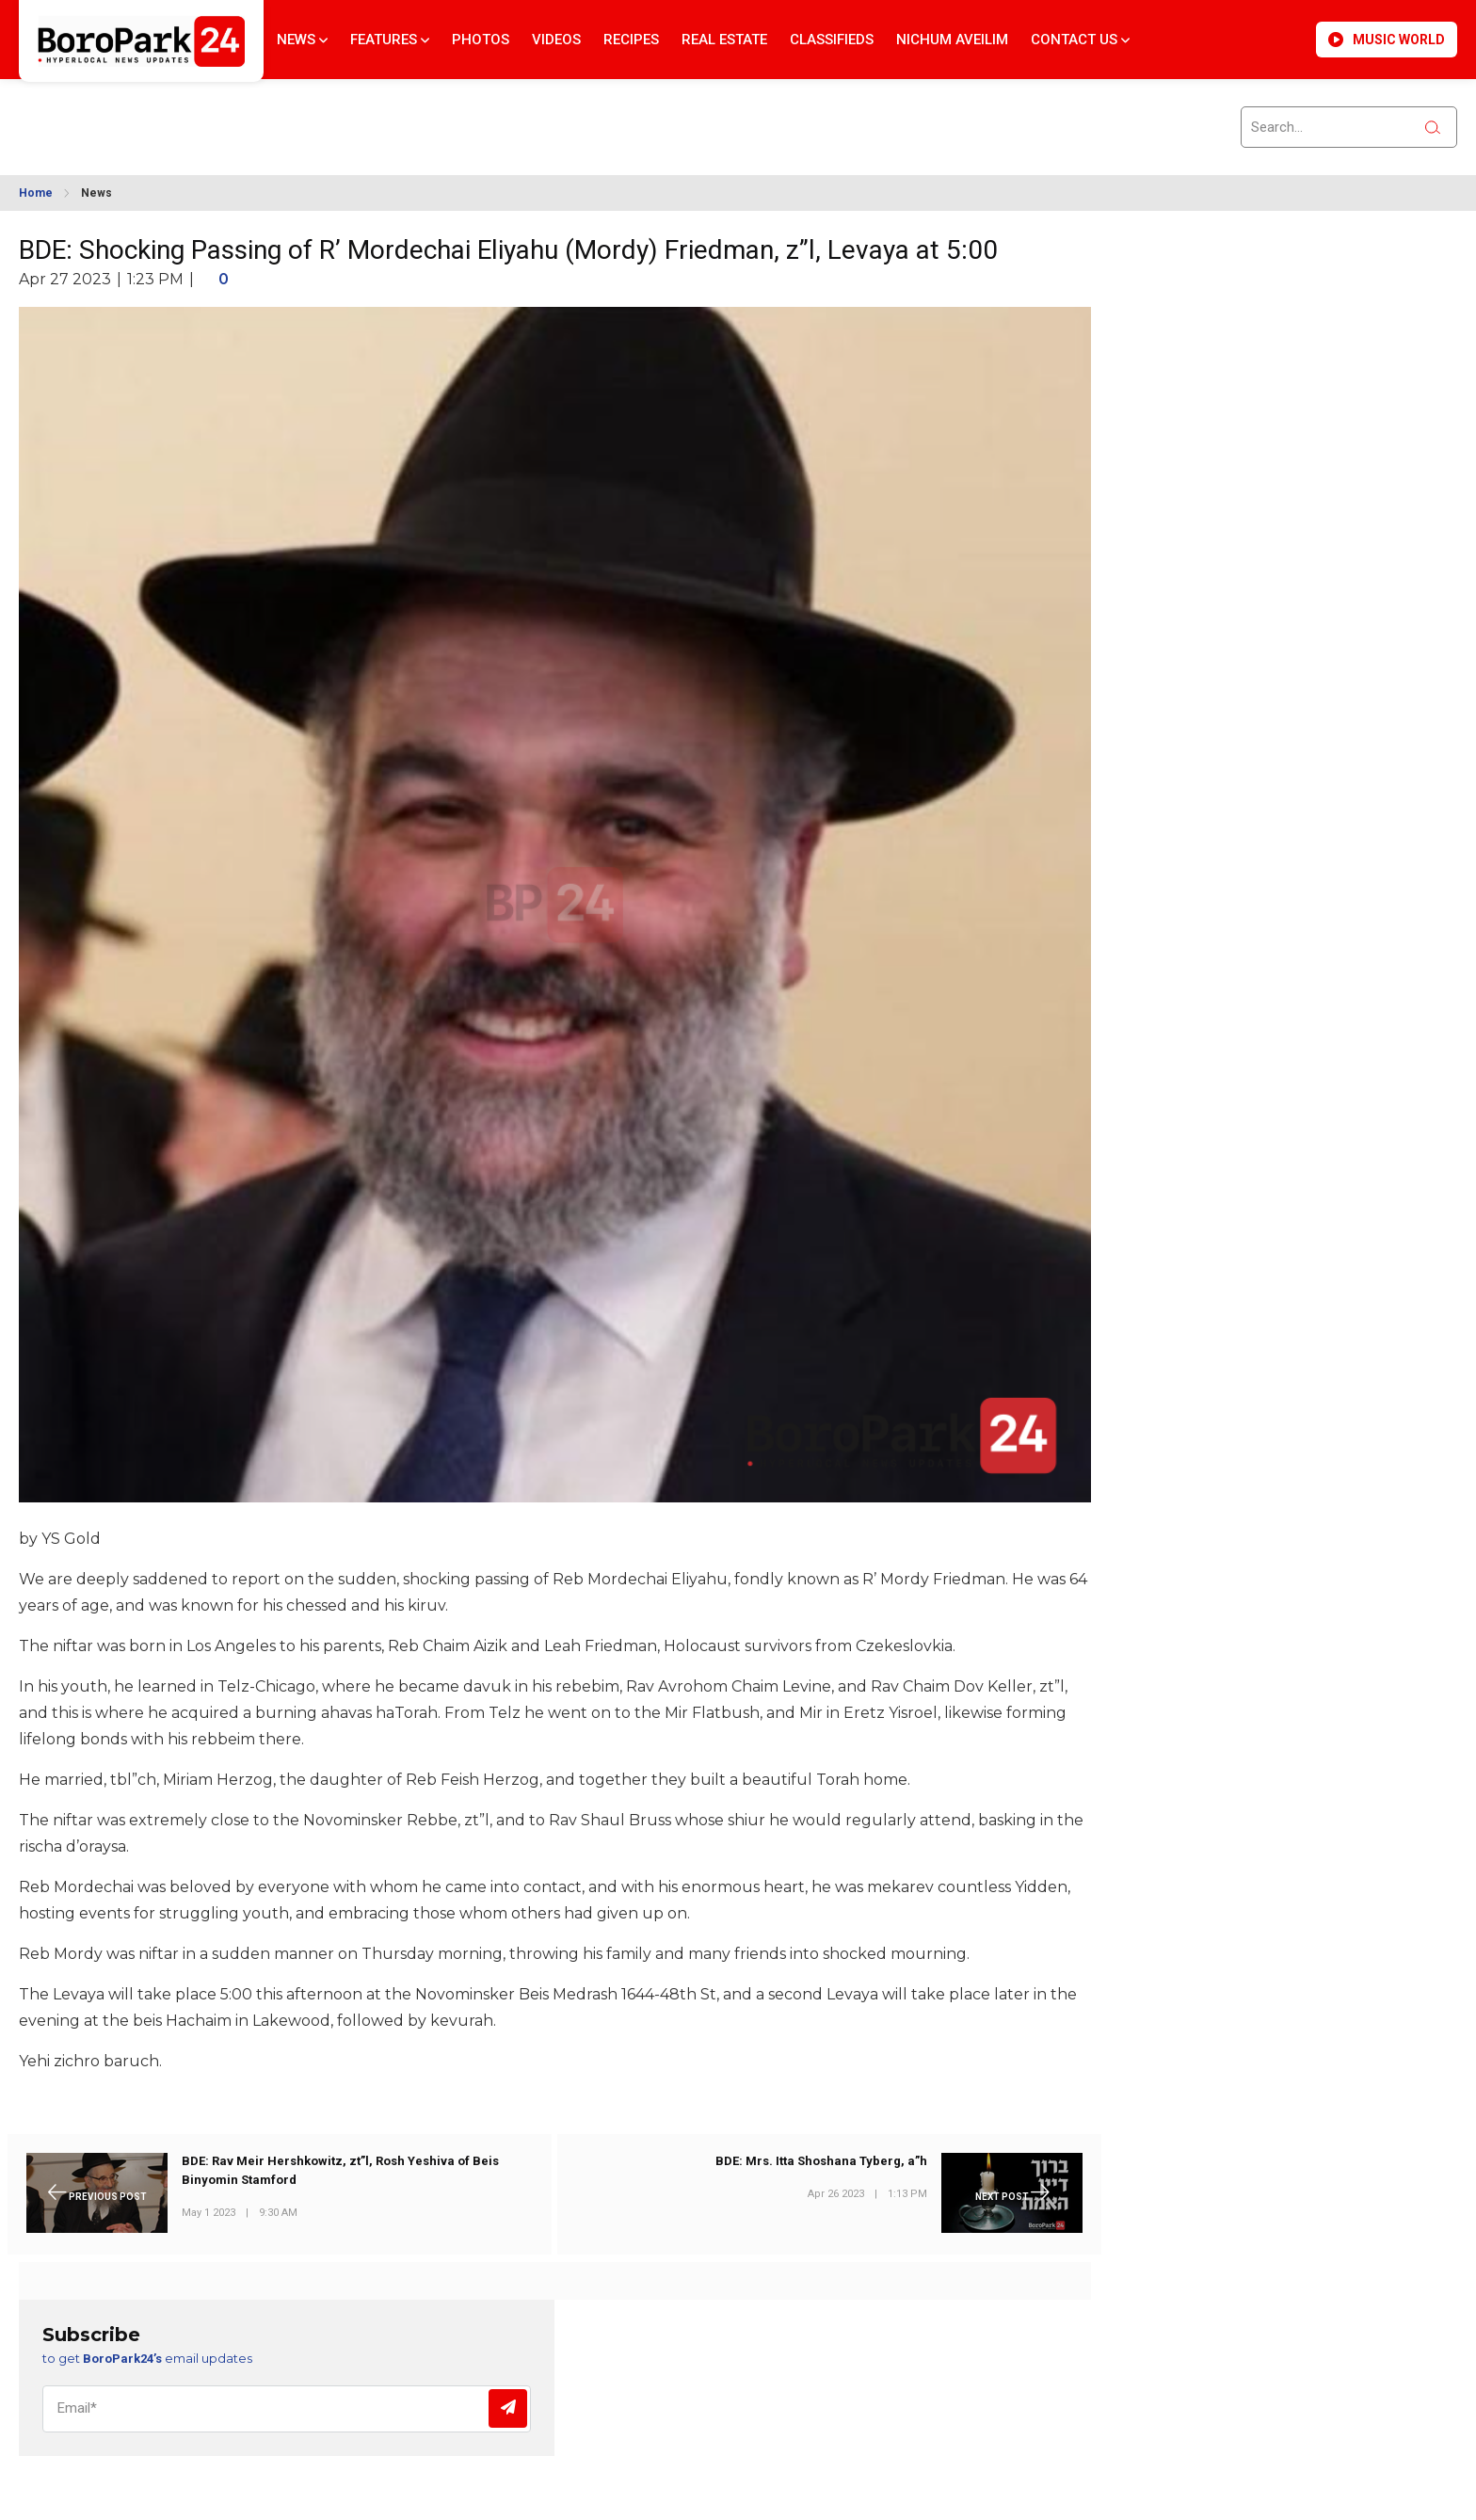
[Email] (286, 2408)
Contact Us (1080, 39)
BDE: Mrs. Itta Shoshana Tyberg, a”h (821, 2162)
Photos (480, 39)
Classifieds (832, 39)
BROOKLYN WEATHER (189, 116)
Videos (556, 39)
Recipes (631, 39)
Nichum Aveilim (952, 39)
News (302, 39)
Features (389, 39)
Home (36, 193)
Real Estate (724, 39)
